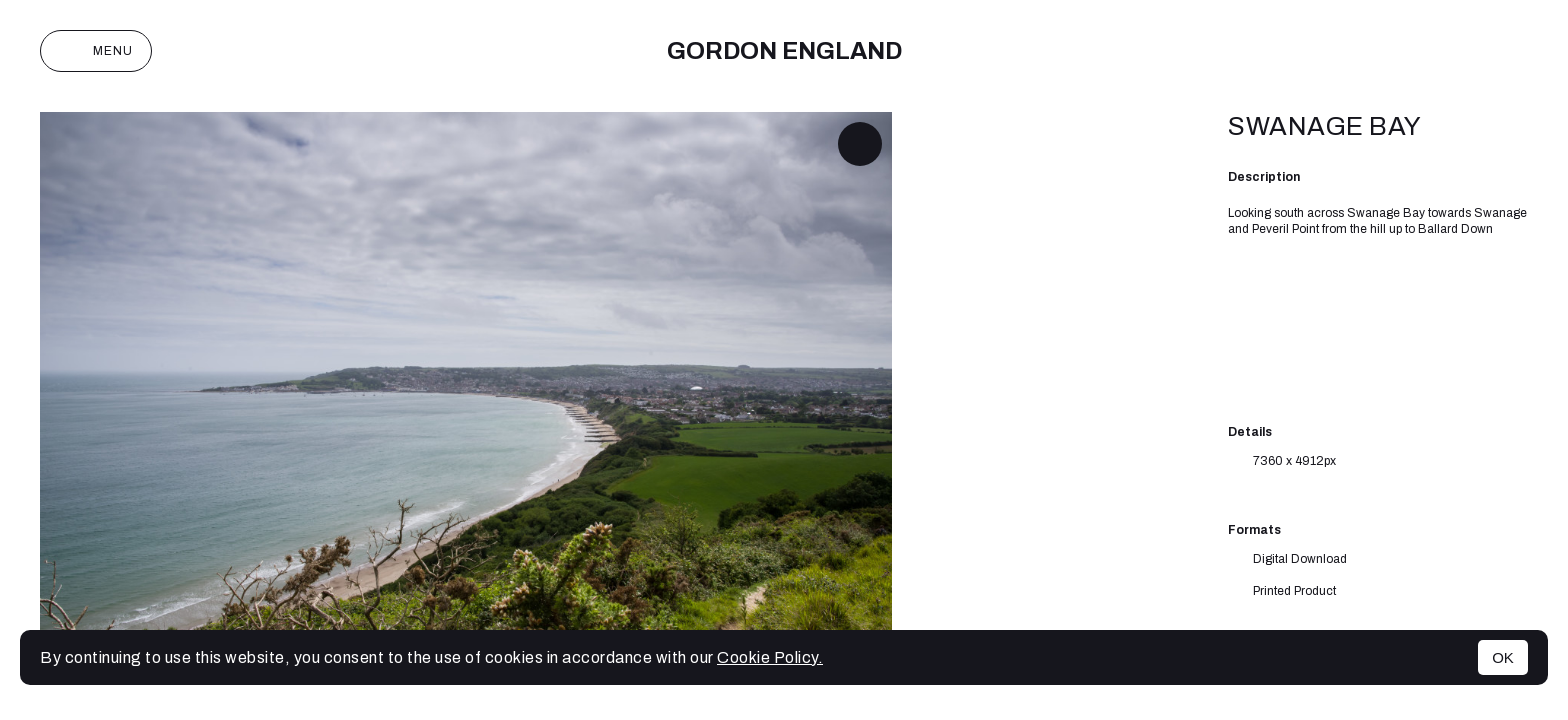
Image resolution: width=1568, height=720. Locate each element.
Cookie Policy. (770, 657)
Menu (96, 51)
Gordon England (784, 51)
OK (1503, 657)
